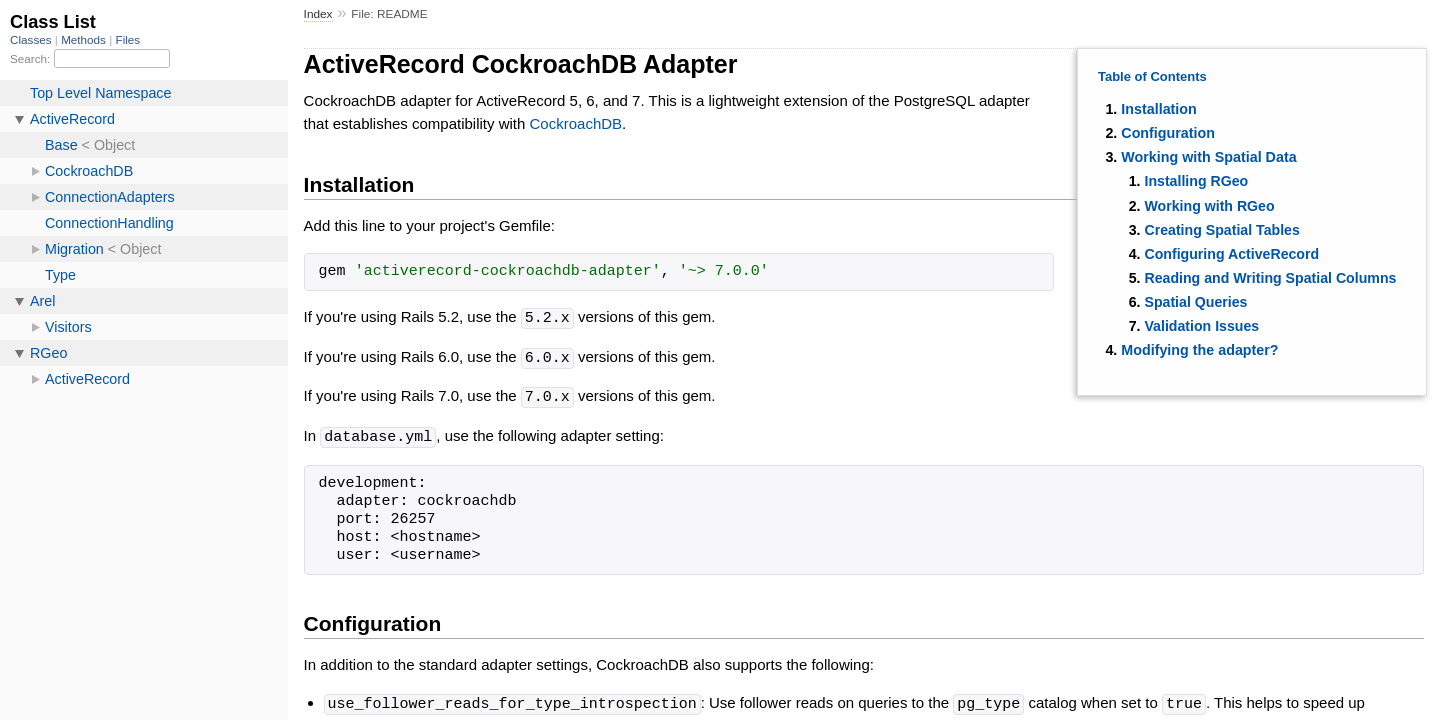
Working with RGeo (1209, 206)
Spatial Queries (1195, 302)
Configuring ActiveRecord (1231, 254)
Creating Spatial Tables (1221, 230)
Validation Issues (1201, 326)
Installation (1158, 109)
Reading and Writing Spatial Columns (1270, 278)
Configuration (1168, 133)
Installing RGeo (1196, 181)
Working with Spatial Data (1208, 157)
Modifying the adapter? (1199, 350)
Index (318, 14)
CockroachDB (576, 123)
